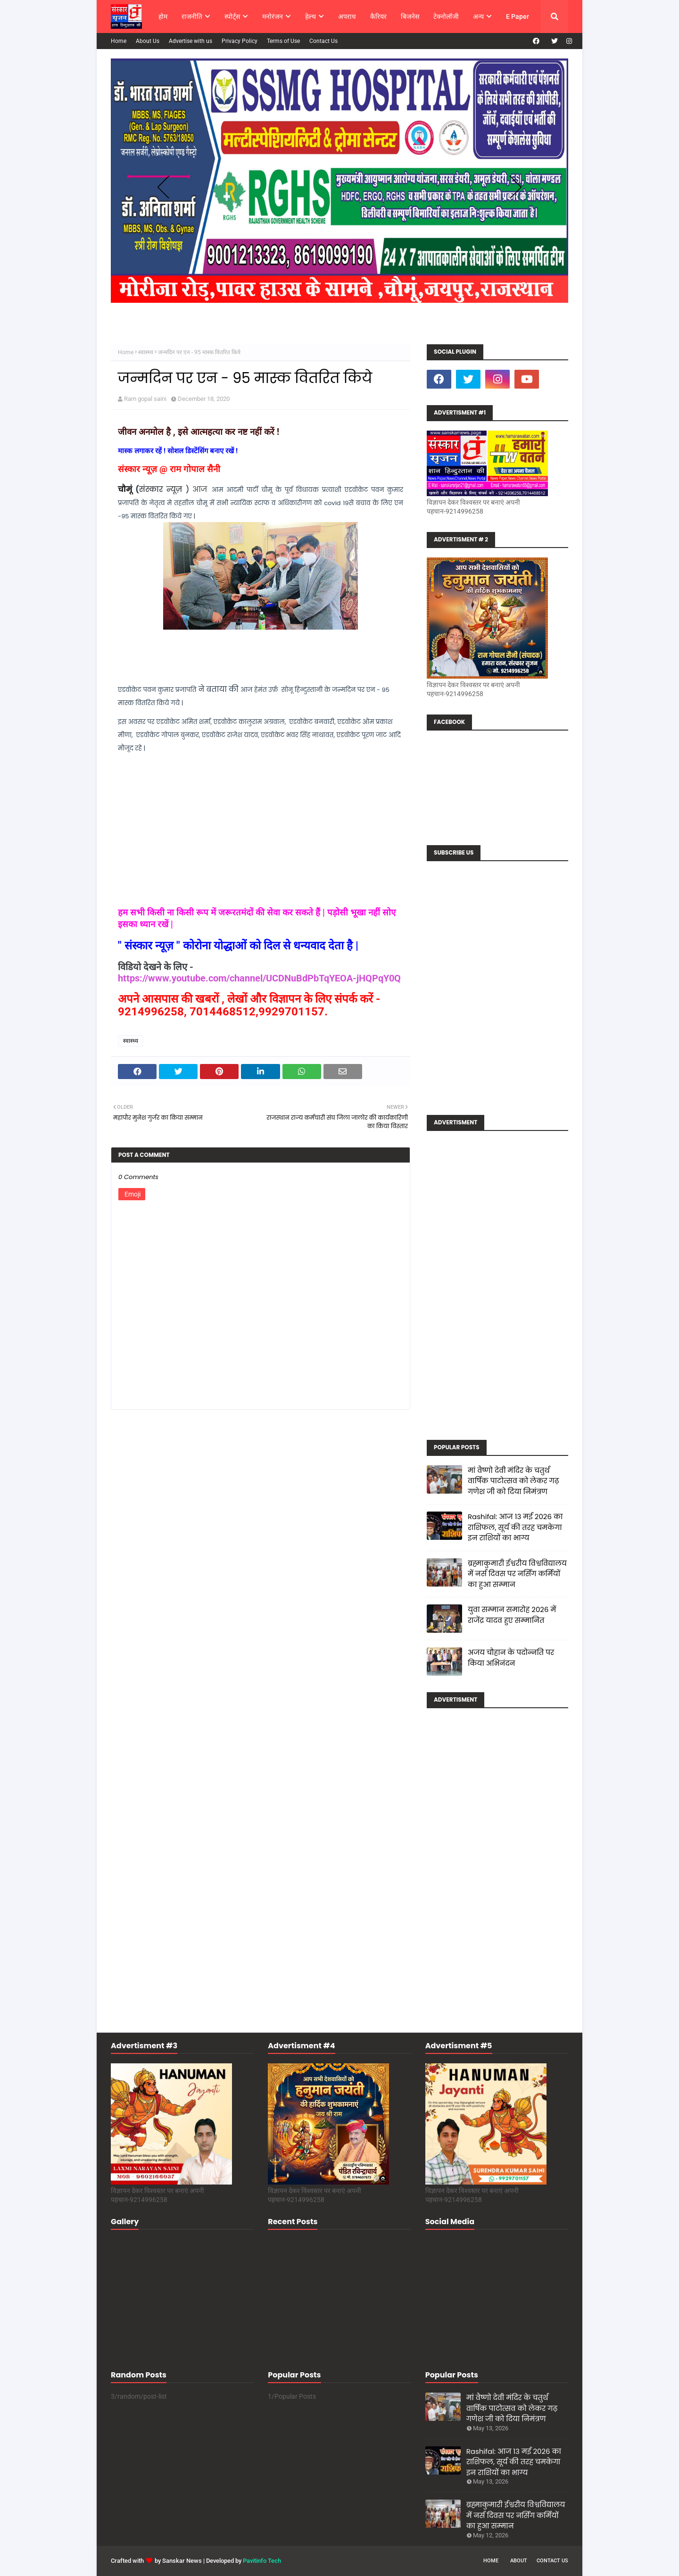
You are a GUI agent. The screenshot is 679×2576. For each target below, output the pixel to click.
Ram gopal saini (145, 398)
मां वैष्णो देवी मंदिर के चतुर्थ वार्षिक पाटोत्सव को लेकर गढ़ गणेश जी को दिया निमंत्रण (513, 1480)
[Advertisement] (497, 1281)
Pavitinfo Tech (262, 2560)
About (518, 2561)
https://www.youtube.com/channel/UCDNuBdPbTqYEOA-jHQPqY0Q (259, 978)
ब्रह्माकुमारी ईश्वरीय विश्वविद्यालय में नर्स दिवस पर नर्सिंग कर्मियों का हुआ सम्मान (517, 1573)
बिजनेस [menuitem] (410, 16)
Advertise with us (190, 41)
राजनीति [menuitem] (192, 16)
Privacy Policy (239, 41)
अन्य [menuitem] (478, 16)
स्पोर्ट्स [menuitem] (232, 16)
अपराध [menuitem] (347, 16)
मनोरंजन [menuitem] (272, 16)
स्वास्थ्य (145, 352)
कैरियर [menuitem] (378, 16)
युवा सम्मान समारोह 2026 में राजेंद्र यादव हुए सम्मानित (512, 1614)
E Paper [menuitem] (517, 16)
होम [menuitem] (162, 16)
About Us (147, 41)
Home (118, 41)
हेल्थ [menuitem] (310, 16)
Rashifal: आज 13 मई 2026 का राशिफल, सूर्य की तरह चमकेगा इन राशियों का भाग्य (515, 1527)
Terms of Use (283, 41)
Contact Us (323, 41)
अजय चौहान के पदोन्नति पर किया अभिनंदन (511, 1657)
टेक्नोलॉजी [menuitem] (446, 16)
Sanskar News (182, 2560)
